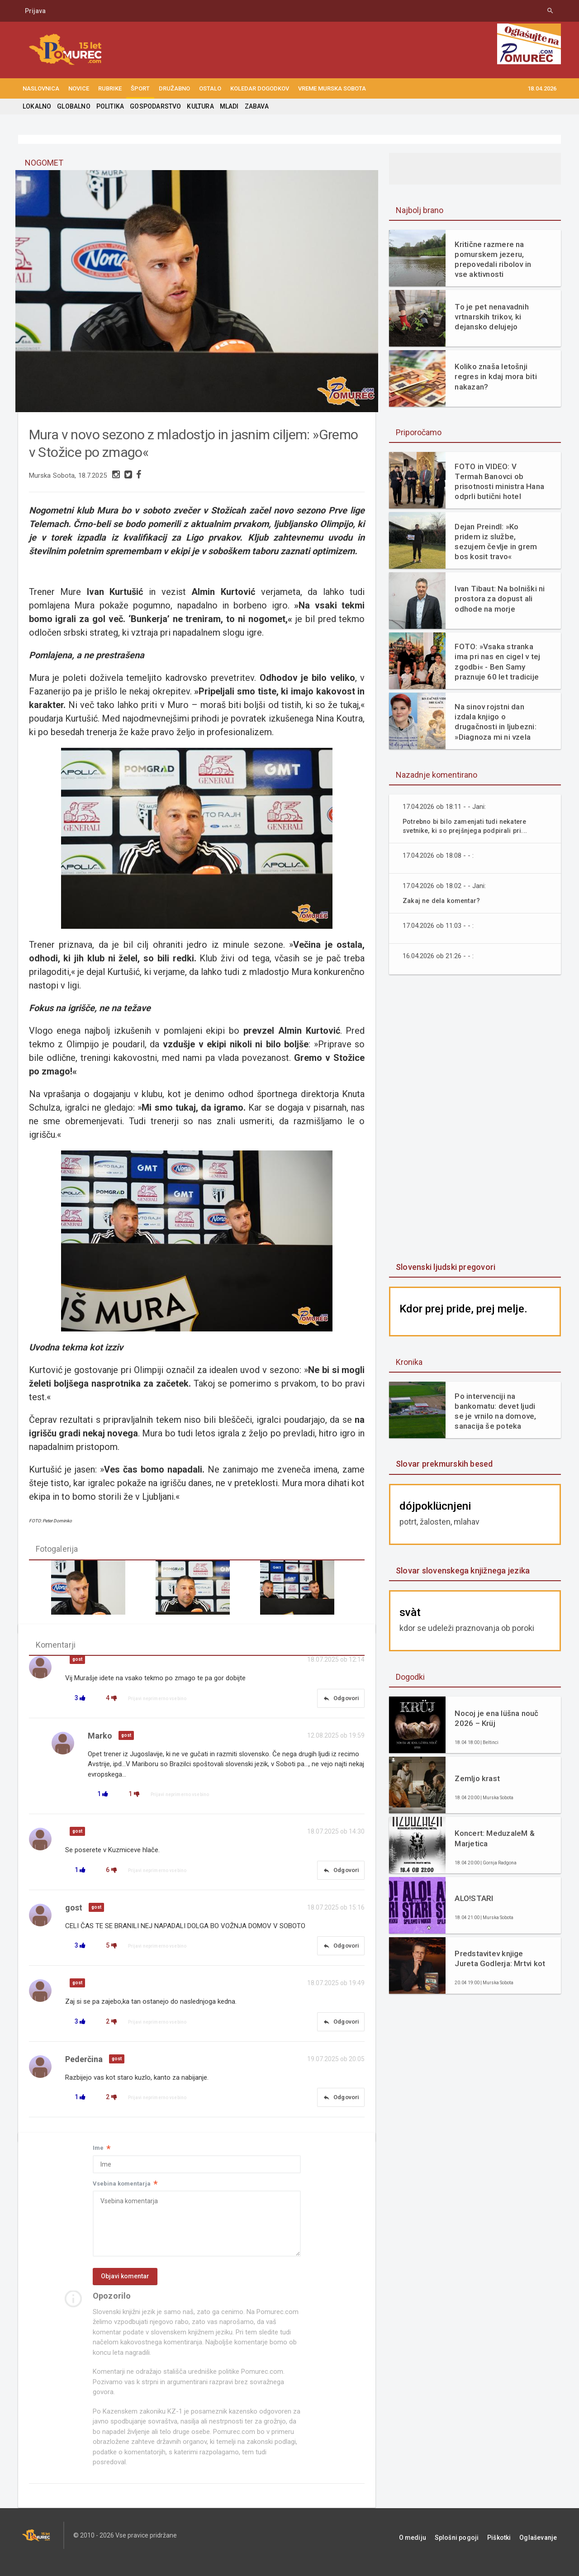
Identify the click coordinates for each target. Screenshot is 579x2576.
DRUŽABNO (174, 88)
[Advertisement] (475, 1119)
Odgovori (338, 1703)
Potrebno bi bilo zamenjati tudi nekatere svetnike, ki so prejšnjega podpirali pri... (468, 826)
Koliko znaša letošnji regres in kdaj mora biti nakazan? (494, 376)
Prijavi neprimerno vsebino (158, 1703)
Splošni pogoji (470, 2548)
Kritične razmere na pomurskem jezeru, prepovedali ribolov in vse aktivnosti (499, 259)
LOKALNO (37, 106)
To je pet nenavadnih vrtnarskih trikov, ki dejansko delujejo (491, 316)
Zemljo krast (476, 1778)
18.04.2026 (541, 88)
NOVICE (78, 88)
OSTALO (210, 88)
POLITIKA (108, 106)
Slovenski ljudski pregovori (444, 1267)
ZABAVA (252, 106)
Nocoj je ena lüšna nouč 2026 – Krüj (495, 1718)
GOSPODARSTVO (153, 106)
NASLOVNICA (41, 88)
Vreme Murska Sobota (332, 88)
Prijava (35, 10)
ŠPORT (140, 88)
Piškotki (508, 2548)
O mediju (431, 2548)
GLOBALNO (73, 106)
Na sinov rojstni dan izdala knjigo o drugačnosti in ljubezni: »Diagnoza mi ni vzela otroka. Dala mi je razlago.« (499, 721)
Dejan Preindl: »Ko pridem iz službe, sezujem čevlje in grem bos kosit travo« (499, 538)
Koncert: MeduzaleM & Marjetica (493, 1838)
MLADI (225, 106)
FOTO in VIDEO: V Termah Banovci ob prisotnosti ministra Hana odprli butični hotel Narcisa (499, 481)
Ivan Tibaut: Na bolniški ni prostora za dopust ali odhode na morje (498, 598)
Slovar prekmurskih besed (443, 1464)
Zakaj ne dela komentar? (443, 900)
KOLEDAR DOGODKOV (259, 88)
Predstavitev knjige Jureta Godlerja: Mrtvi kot (498, 1958)
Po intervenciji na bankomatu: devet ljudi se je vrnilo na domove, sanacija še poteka (499, 1411)
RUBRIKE (110, 88)
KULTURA (197, 106)
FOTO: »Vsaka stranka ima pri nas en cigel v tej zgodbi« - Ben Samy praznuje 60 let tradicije (496, 661)
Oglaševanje (542, 2548)
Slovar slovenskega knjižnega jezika (461, 1570)
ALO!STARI (473, 1898)
